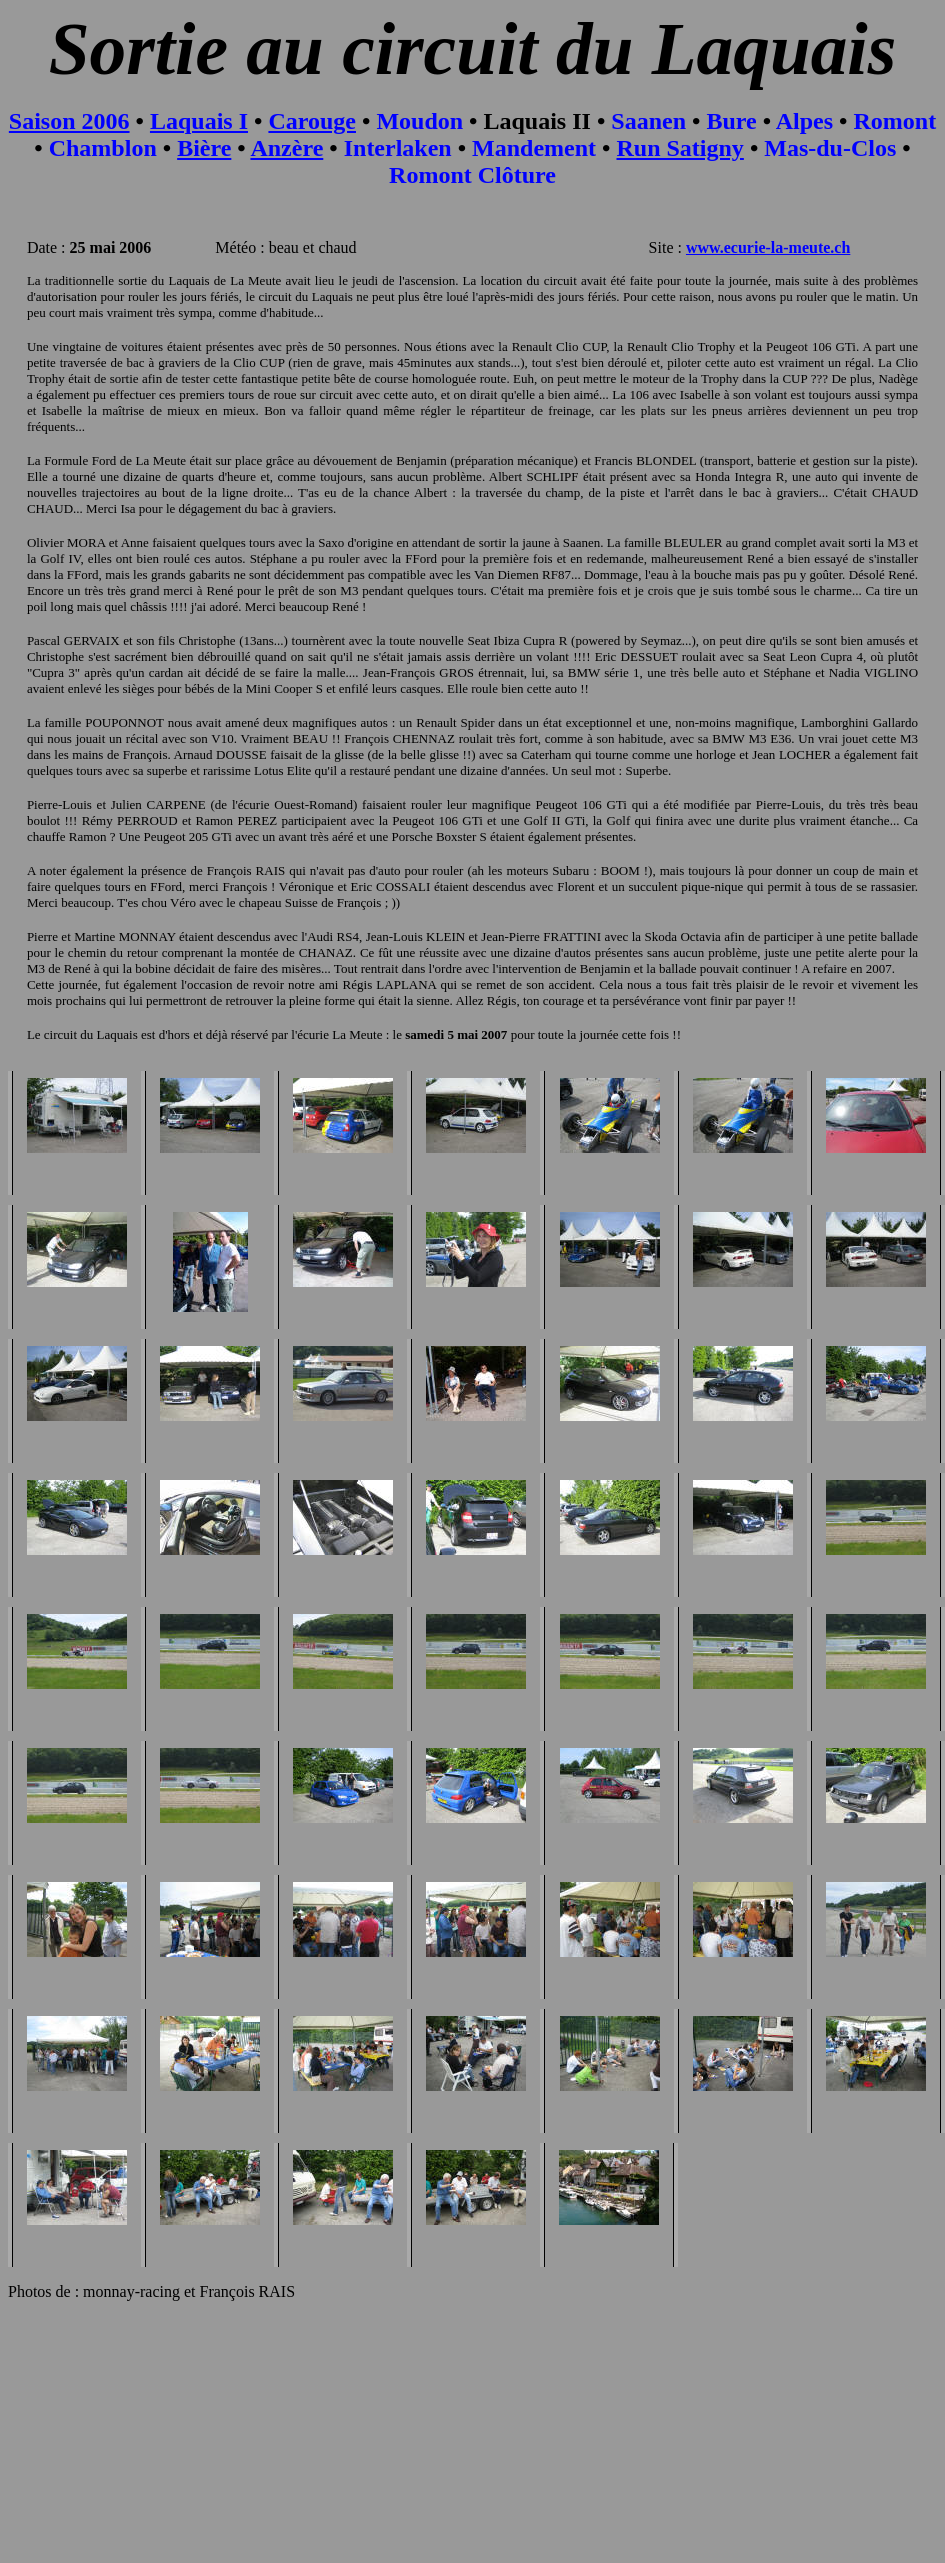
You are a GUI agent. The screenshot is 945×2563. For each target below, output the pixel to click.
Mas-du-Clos (830, 148)
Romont (894, 121)
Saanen (648, 121)
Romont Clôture (472, 175)
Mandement (534, 148)
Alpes (804, 121)
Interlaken (398, 148)
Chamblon (103, 148)
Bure (731, 121)
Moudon (419, 121)
